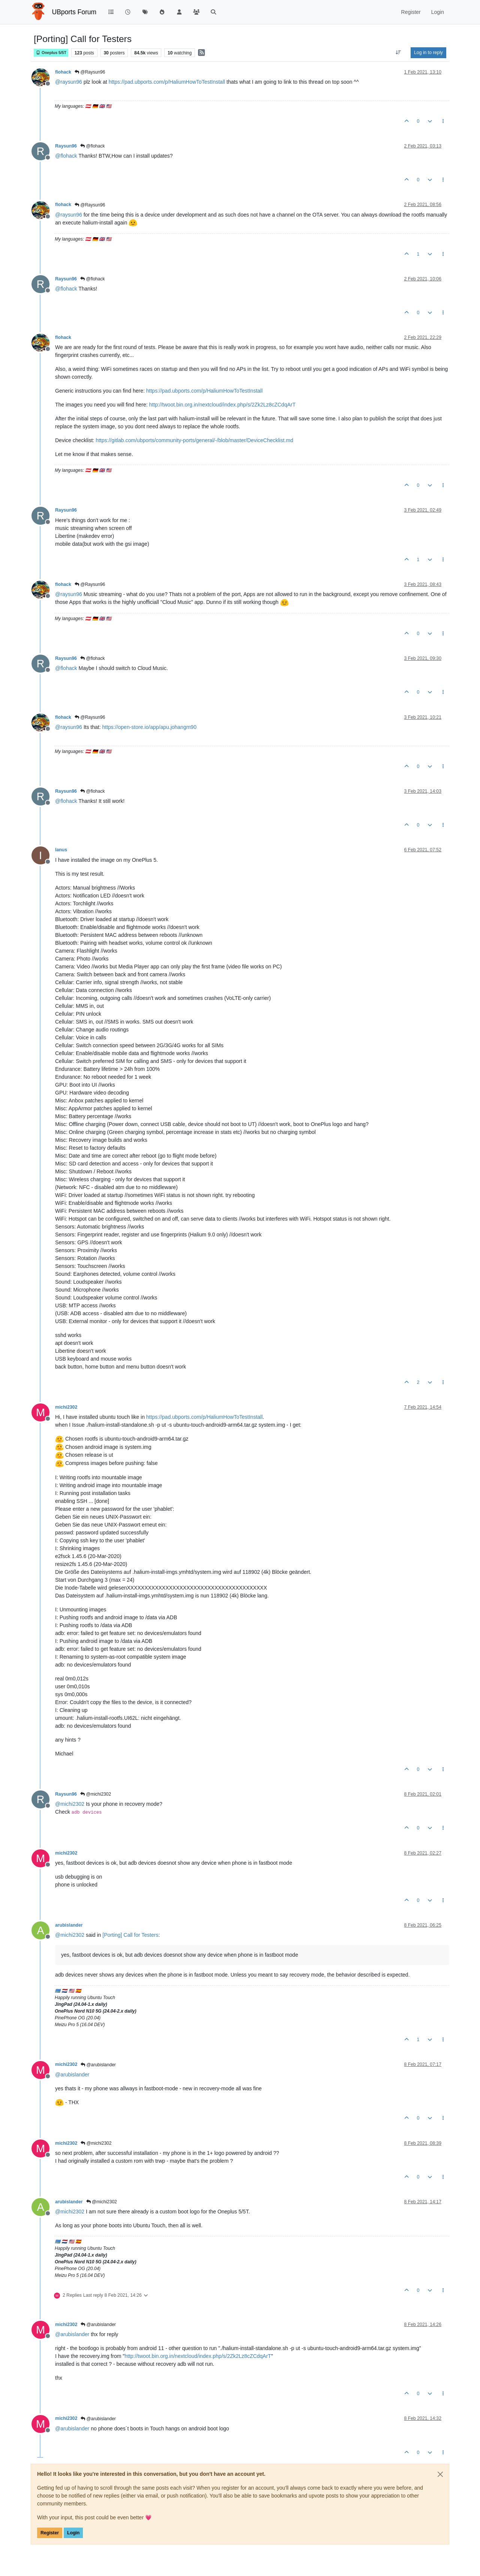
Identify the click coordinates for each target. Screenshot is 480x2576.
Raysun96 (66, 146)
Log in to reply (428, 52)
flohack (63, 72)
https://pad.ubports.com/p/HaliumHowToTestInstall (167, 82)
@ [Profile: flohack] (66, 156)
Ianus (61, 849)
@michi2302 (95, 1794)
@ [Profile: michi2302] (69, 1804)
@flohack (92, 146)
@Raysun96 (90, 72)
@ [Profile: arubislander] (72, 2075)
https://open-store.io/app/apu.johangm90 (149, 727)
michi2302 (66, 1407)
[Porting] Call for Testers (130, 1935)
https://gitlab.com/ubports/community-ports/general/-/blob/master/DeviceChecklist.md (194, 440)
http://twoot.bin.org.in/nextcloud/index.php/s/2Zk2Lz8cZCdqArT (222, 405)
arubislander (69, 1925)
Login (73, 2532)
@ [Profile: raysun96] (68, 82)
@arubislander (98, 2064)
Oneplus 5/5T (51, 52)
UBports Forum (74, 12)
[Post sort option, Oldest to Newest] (398, 52)
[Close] (440, 2474)
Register (49, 2532)
